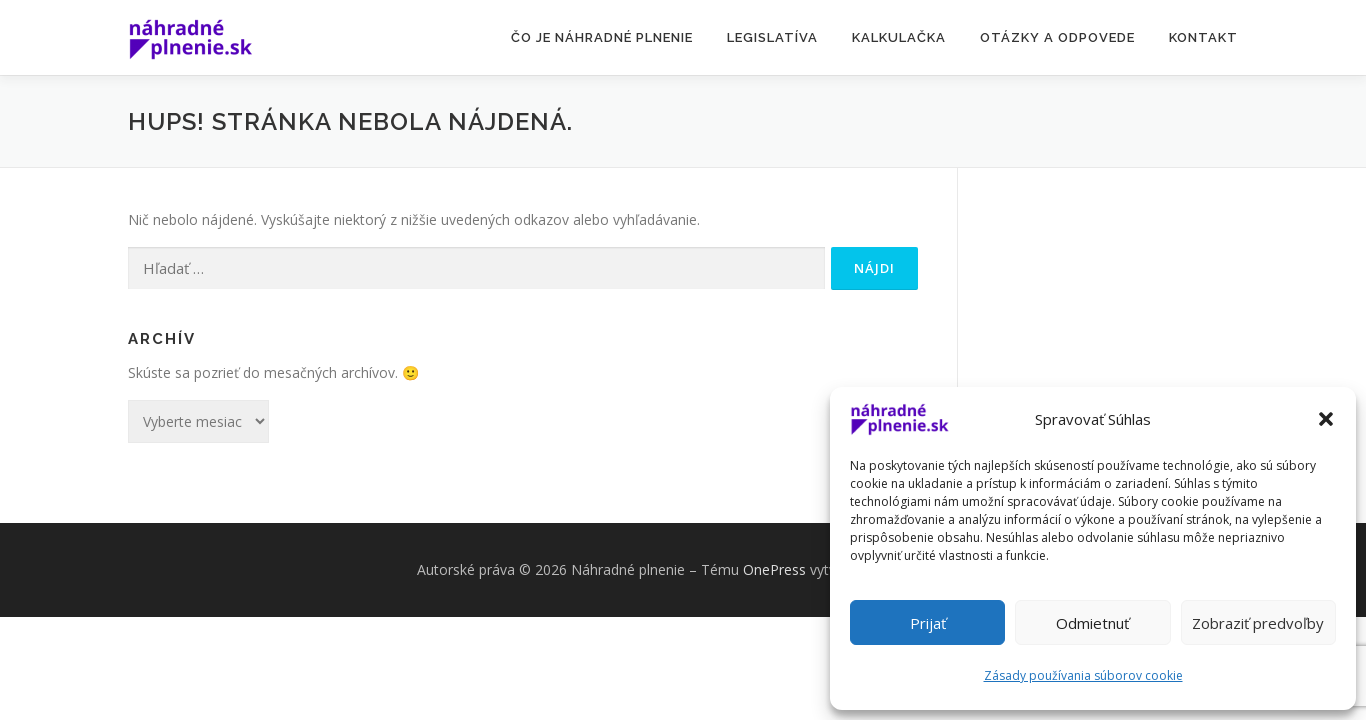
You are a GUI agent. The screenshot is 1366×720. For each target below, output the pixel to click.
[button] (1326, 419)
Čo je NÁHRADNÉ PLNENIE (602, 37)
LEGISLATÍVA (772, 37)
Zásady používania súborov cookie (1083, 675)
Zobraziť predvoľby (1258, 623)
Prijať (928, 623)
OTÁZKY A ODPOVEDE (1057, 37)
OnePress (774, 569)
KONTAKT (1203, 37)
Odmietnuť (1092, 623)
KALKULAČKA (899, 37)
